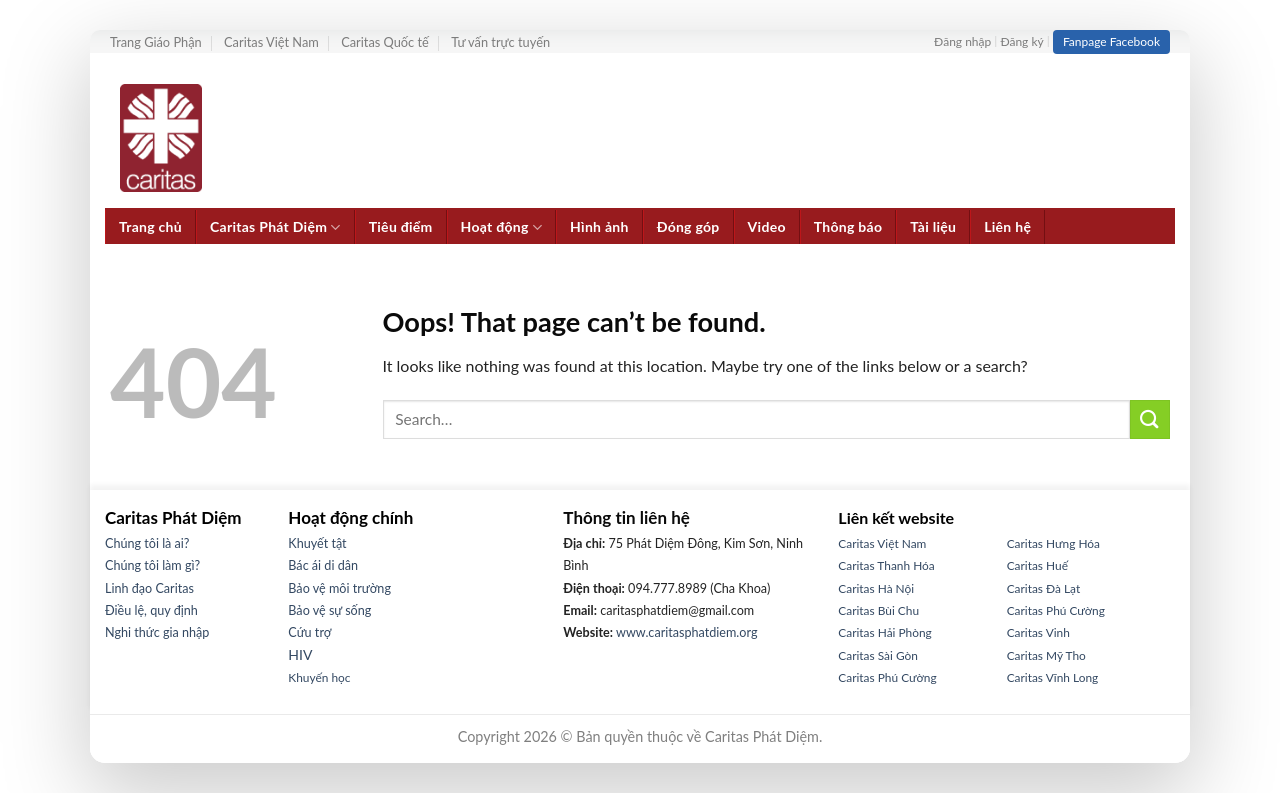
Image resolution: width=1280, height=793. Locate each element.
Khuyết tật (317, 543)
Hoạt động (502, 227)
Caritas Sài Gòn (878, 655)
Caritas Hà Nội (876, 588)
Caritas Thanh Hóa (886, 565)
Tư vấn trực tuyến (500, 42)
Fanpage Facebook (1111, 41)
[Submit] (1150, 419)
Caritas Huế (1037, 565)
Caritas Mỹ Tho (1046, 655)
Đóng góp (688, 226)
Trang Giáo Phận (156, 42)
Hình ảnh (599, 226)
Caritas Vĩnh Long (1053, 677)
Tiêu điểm (401, 226)
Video (767, 226)
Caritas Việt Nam (271, 42)
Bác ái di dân (323, 565)
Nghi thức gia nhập (157, 632)
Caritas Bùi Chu (878, 610)
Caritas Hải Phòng (884, 632)
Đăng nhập (962, 41)
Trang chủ (150, 226)
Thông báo (848, 226)
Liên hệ (1007, 226)
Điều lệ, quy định (151, 610)
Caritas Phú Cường (887, 677)
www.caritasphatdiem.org (686, 632)
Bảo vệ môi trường (339, 588)
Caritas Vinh (1038, 632)
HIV (300, 654)
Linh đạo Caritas (149, 588)
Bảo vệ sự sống (329, 610)
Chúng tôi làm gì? (152, 565)
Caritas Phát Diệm (275, 227)
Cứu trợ (309, 632)
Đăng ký (1021, 41)
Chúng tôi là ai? (147, 543)
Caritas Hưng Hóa (1053, 543)
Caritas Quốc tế (385, 42)
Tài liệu (933, 226)
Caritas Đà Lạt (1044, 588)
